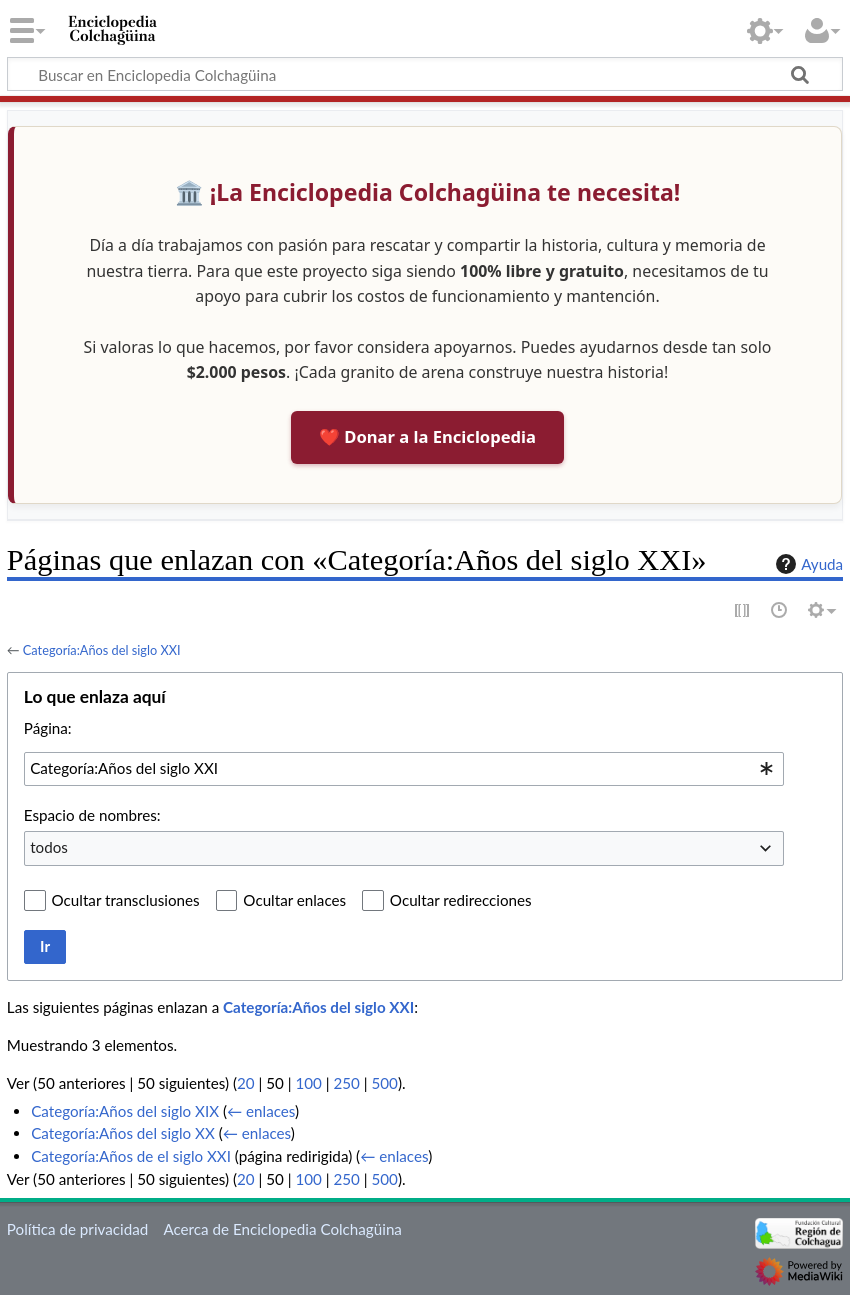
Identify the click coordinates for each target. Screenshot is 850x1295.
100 (308, 1083)
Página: (48, 728)
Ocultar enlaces (294, 900)
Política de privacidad (77, 1229)
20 (246, 1083)
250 (346, 1083)
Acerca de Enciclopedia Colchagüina (282, 1229)
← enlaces (261, 1111)
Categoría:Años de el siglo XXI (131, 1156)
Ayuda (807, 564)
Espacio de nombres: (92, 815)
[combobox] (404, 769)
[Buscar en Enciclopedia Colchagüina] (425, 74)
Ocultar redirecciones (461, 900)
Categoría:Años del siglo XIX (125, 1111)
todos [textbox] (49, 847)
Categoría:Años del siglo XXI (102, 650)
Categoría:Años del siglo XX (123, 1133)
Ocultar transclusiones (126, 900)
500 (385, 1083)
